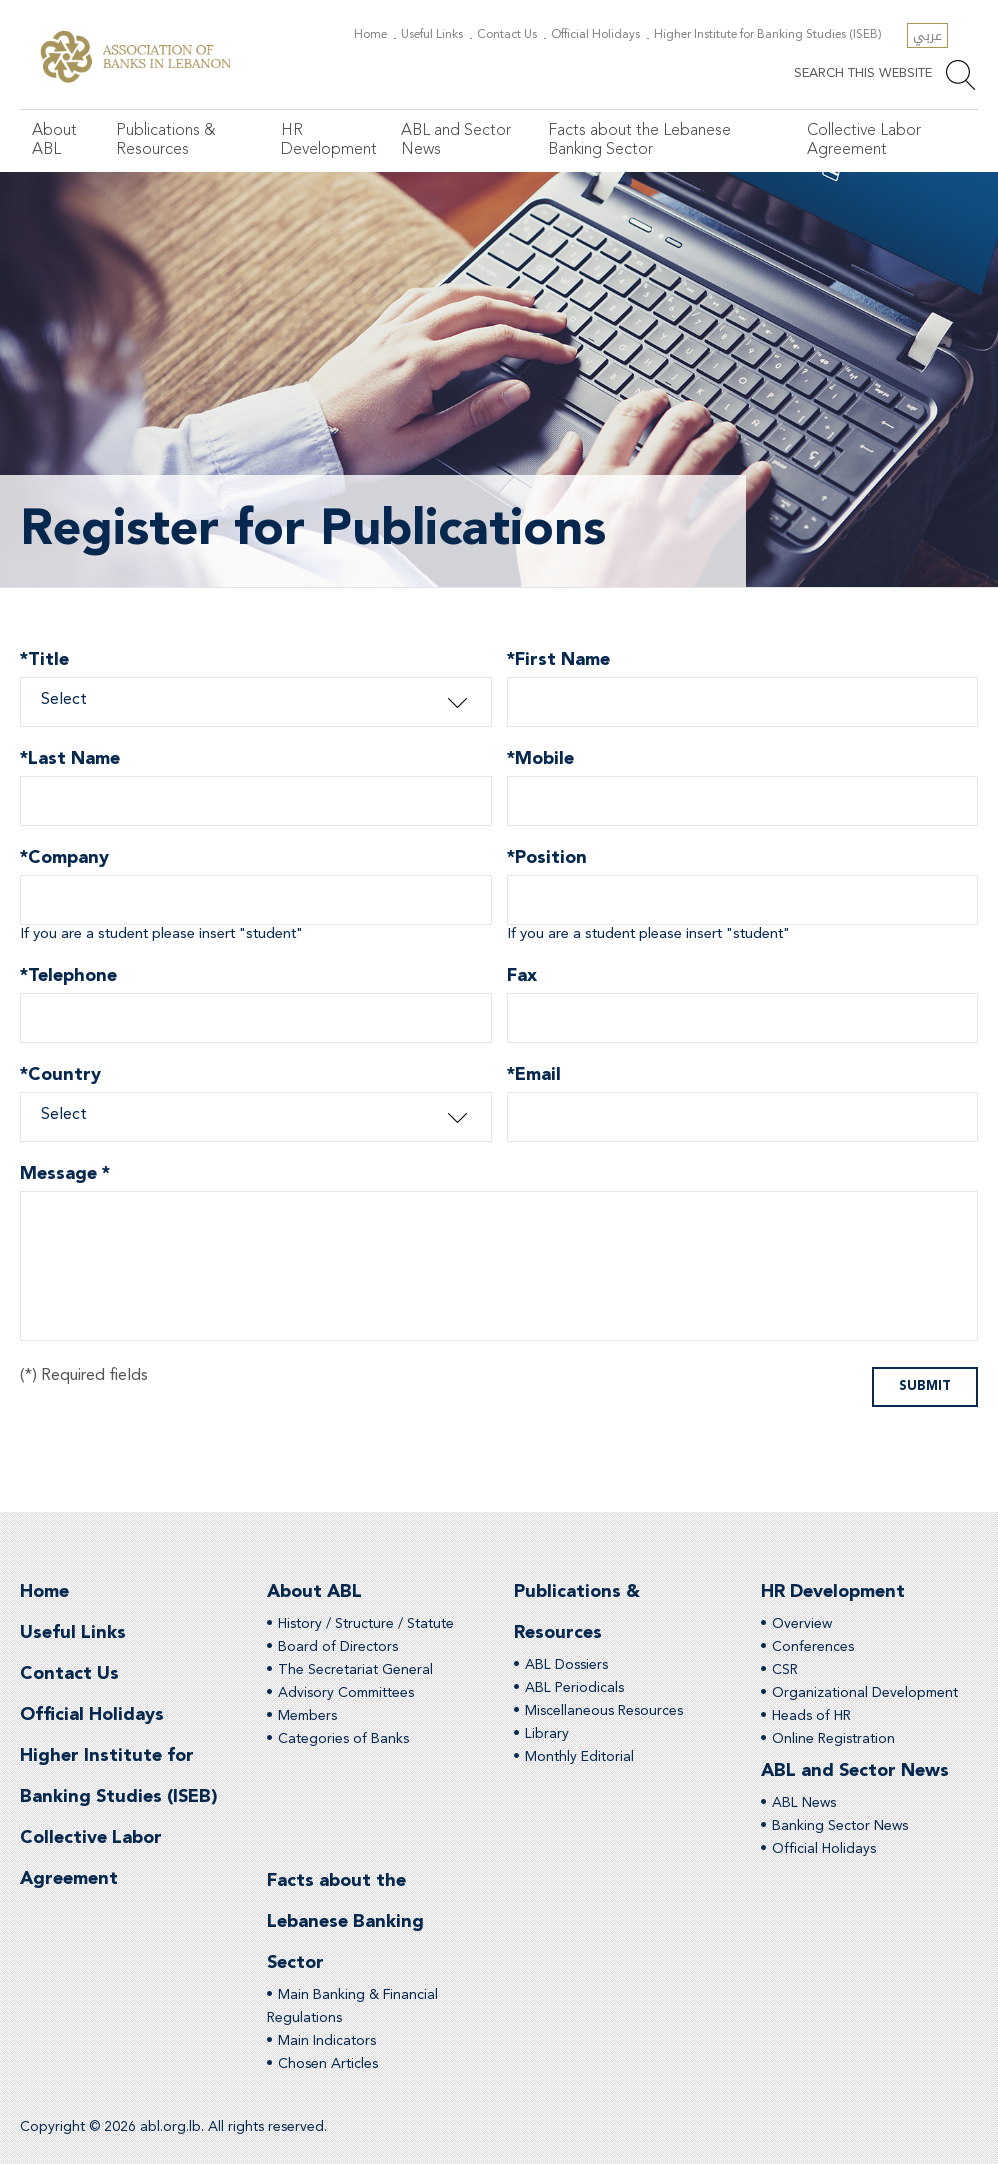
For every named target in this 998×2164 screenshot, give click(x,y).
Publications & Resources (166, 140)
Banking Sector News (840, 1826)
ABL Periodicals (574, 1688)
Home (370, 35)
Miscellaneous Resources (604, 1711)
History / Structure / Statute (366, 1624)
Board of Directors (338, 1647)
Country (60, 1077)
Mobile (540, 761)
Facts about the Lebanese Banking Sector (639, 140)
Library (547, 1734)
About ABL (54, 140)
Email (534, 1077)
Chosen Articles (328, 2064)
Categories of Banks (343, 1739)
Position (547, 860)
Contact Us (507, 35)
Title (44, 662)
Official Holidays (595, 35)
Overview (802, 1624)
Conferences (813, 1647)
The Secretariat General (355, 1670)
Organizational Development (865, 1693)
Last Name (70, 761)
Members (307, 1716)
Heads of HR (811, 1716)
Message (65, 1174)
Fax (522, 976)
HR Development (329, 140)
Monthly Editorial (579, 1757)
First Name (558, 662)
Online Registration (833, 1739)
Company (64, 860)
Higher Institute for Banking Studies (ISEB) (768, 35)
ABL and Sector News (456, 140)
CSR (785, 1670)
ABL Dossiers (566, 1665)
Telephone (68, 978)
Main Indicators (327, 2041)
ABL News (804, 1803)
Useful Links (432, 35)
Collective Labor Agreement (864, 140)
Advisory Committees (346, 1693)
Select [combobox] (64, 700)
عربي (927, 35)
